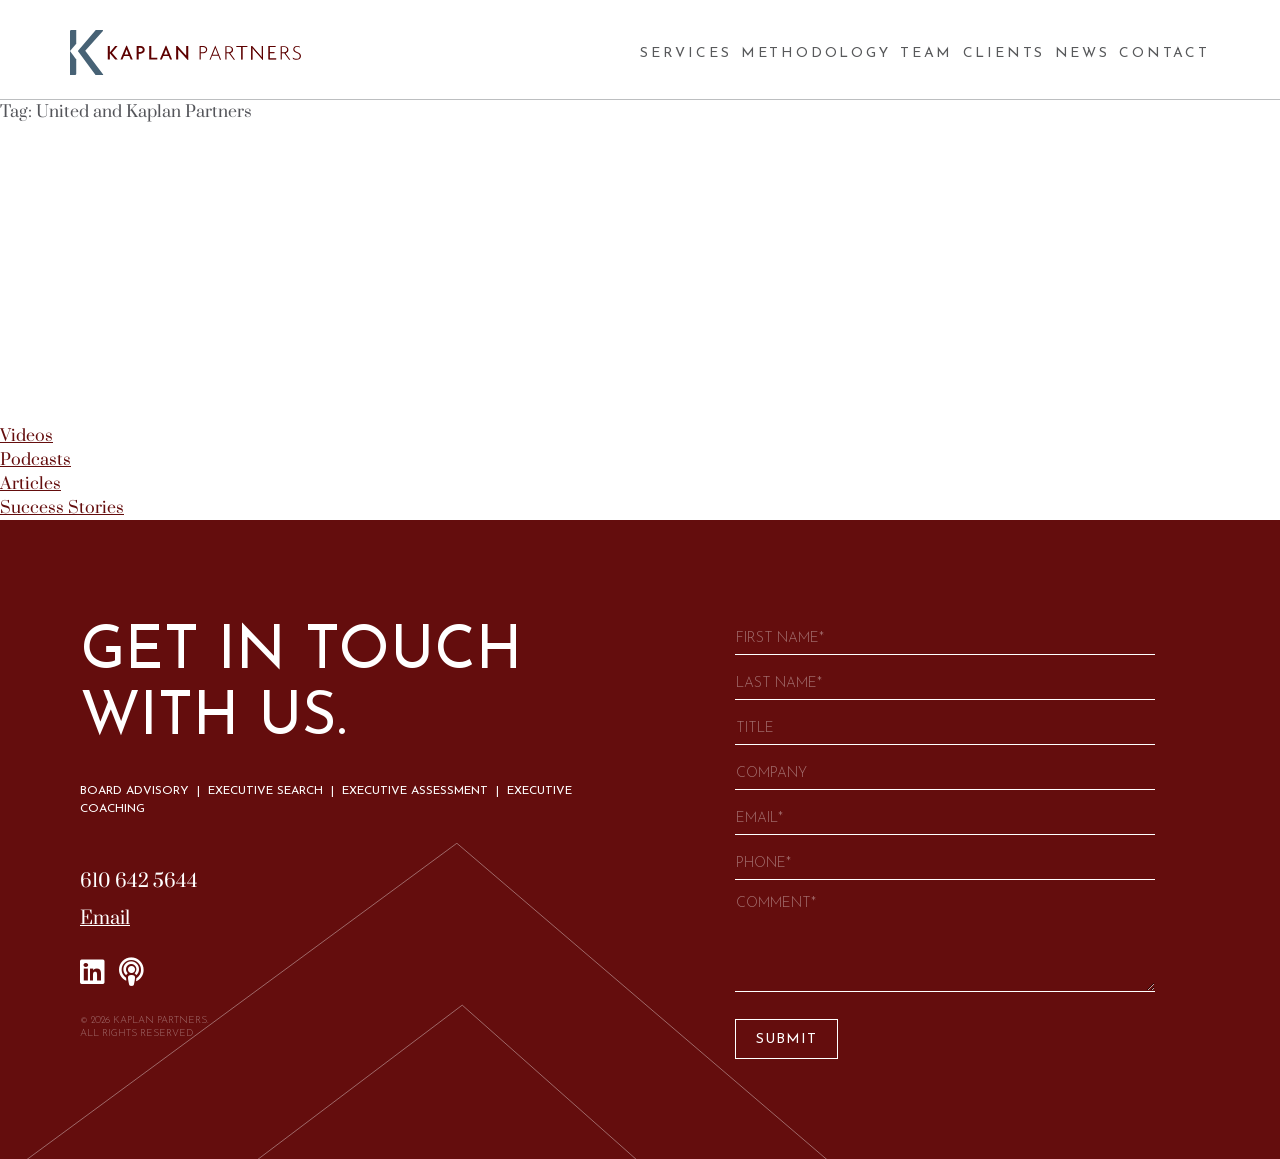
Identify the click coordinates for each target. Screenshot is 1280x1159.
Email (105, 918)
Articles (30, 484)
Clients (1004, 53)
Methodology (816, 53)
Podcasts (35, 460)
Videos (26, 436)
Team (926, 53)
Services (685, 53)
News (1082, 53)
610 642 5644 (139, 881)
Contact (1164, 53)
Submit (786, 1039)
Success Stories (62, 508)
